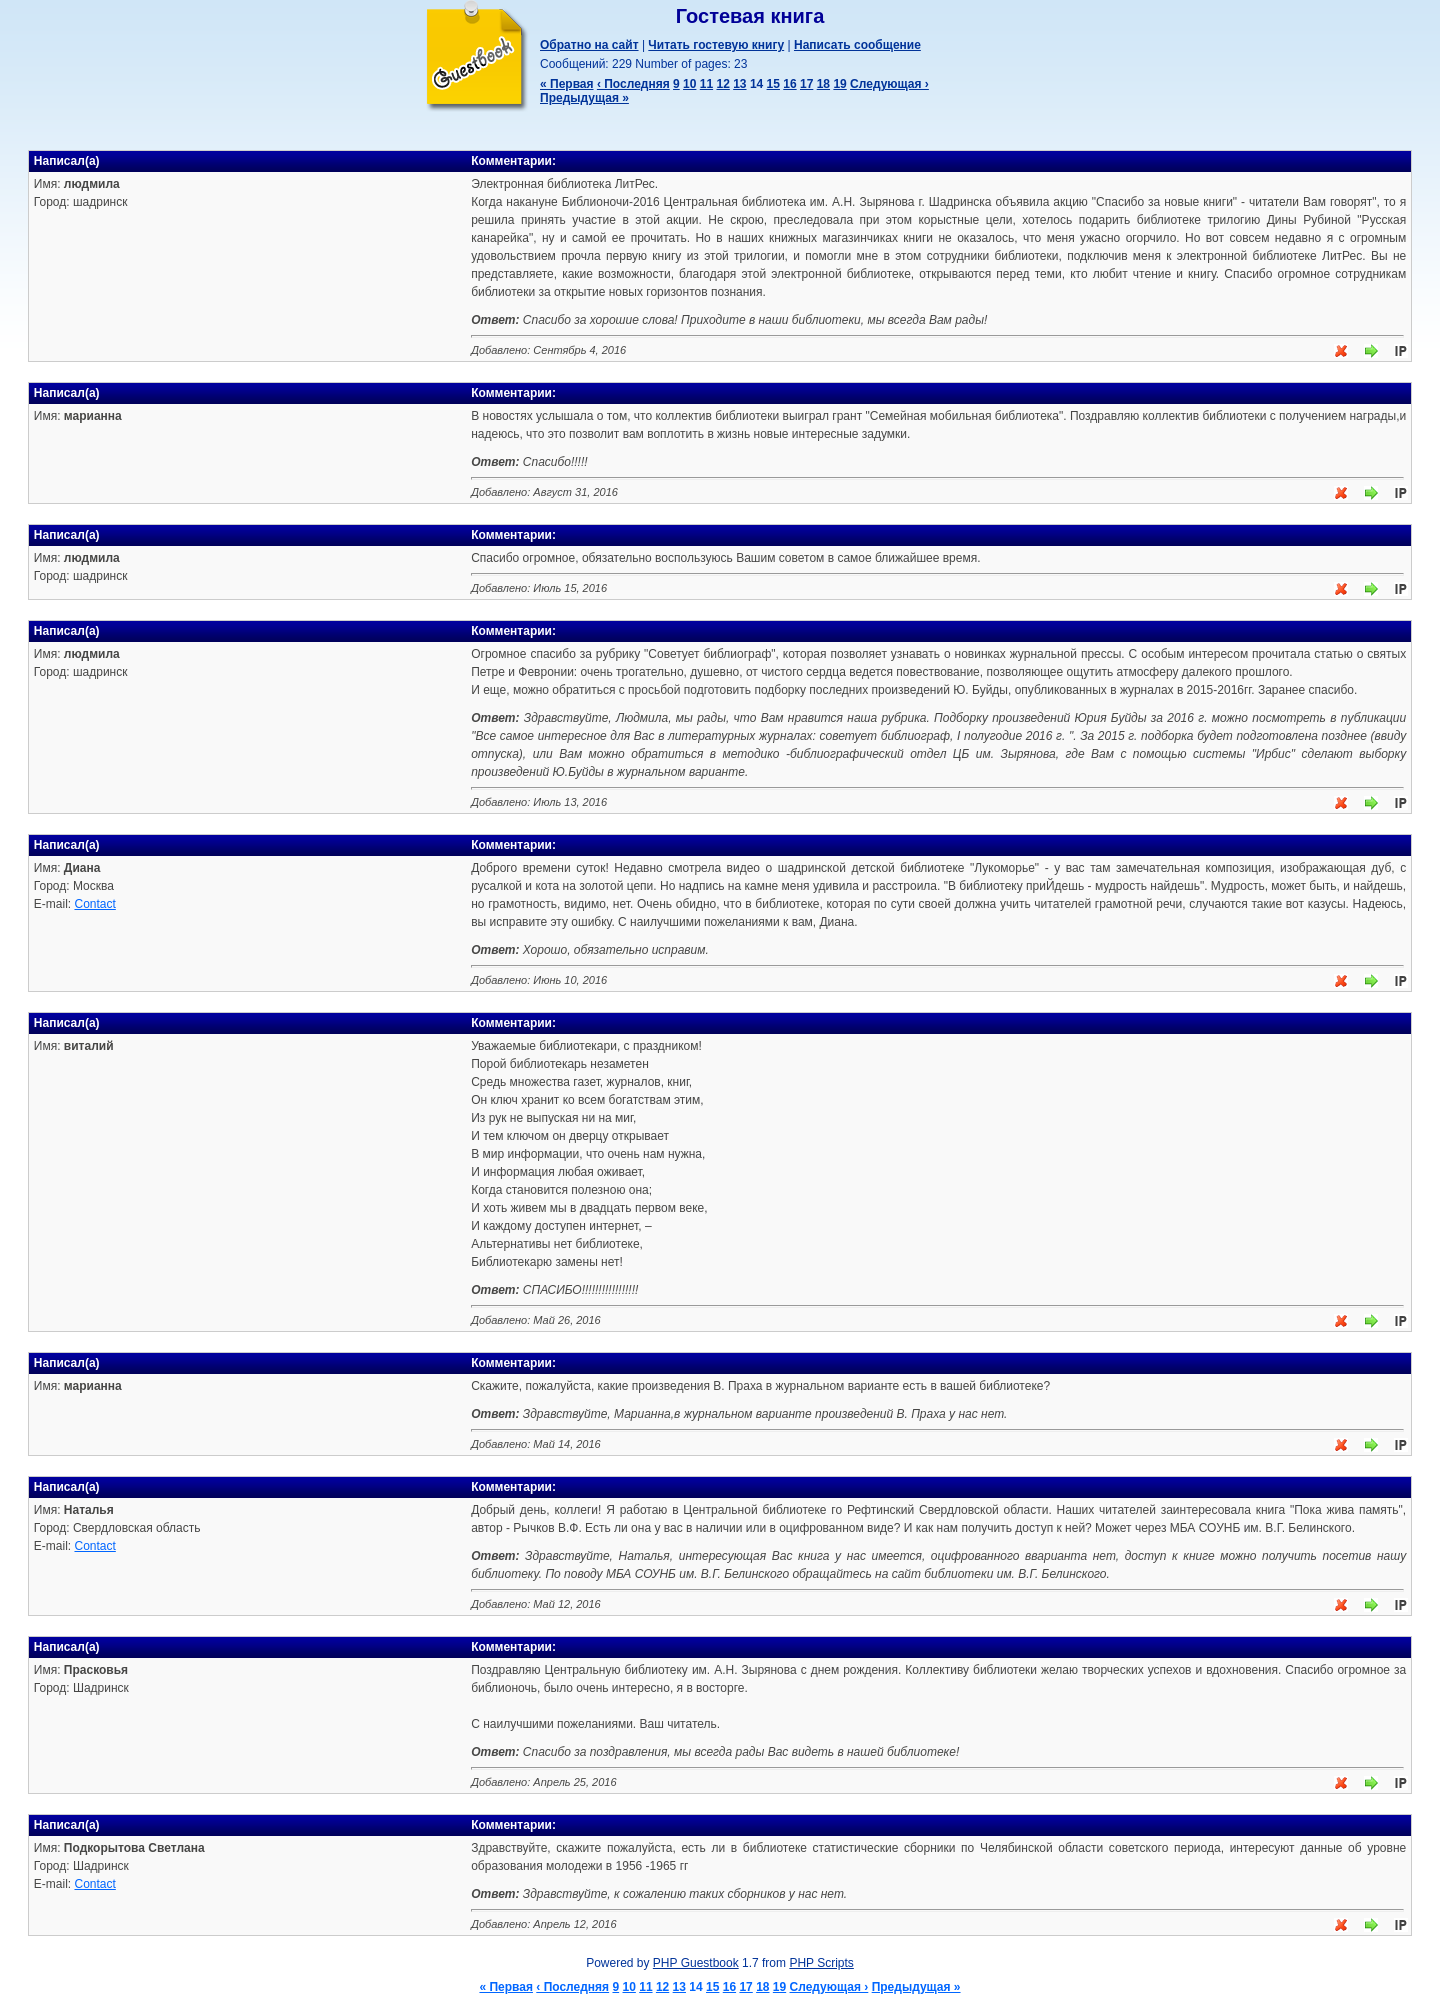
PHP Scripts (821, 1963)
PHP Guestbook (696, 1963)
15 (773, 84)
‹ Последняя (633, 84)
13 (739, 84)
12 (722, 84)
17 (806, 84)
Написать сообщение (857, 45)
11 (706, 84)
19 (839, 84)
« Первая (567, 84)
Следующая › (889, 84)
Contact (94, 904)
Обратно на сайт (589, 45)
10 (689, 84)
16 (789, 84)
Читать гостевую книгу (716, 45)
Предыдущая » (584, 98)
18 (823, 84)
